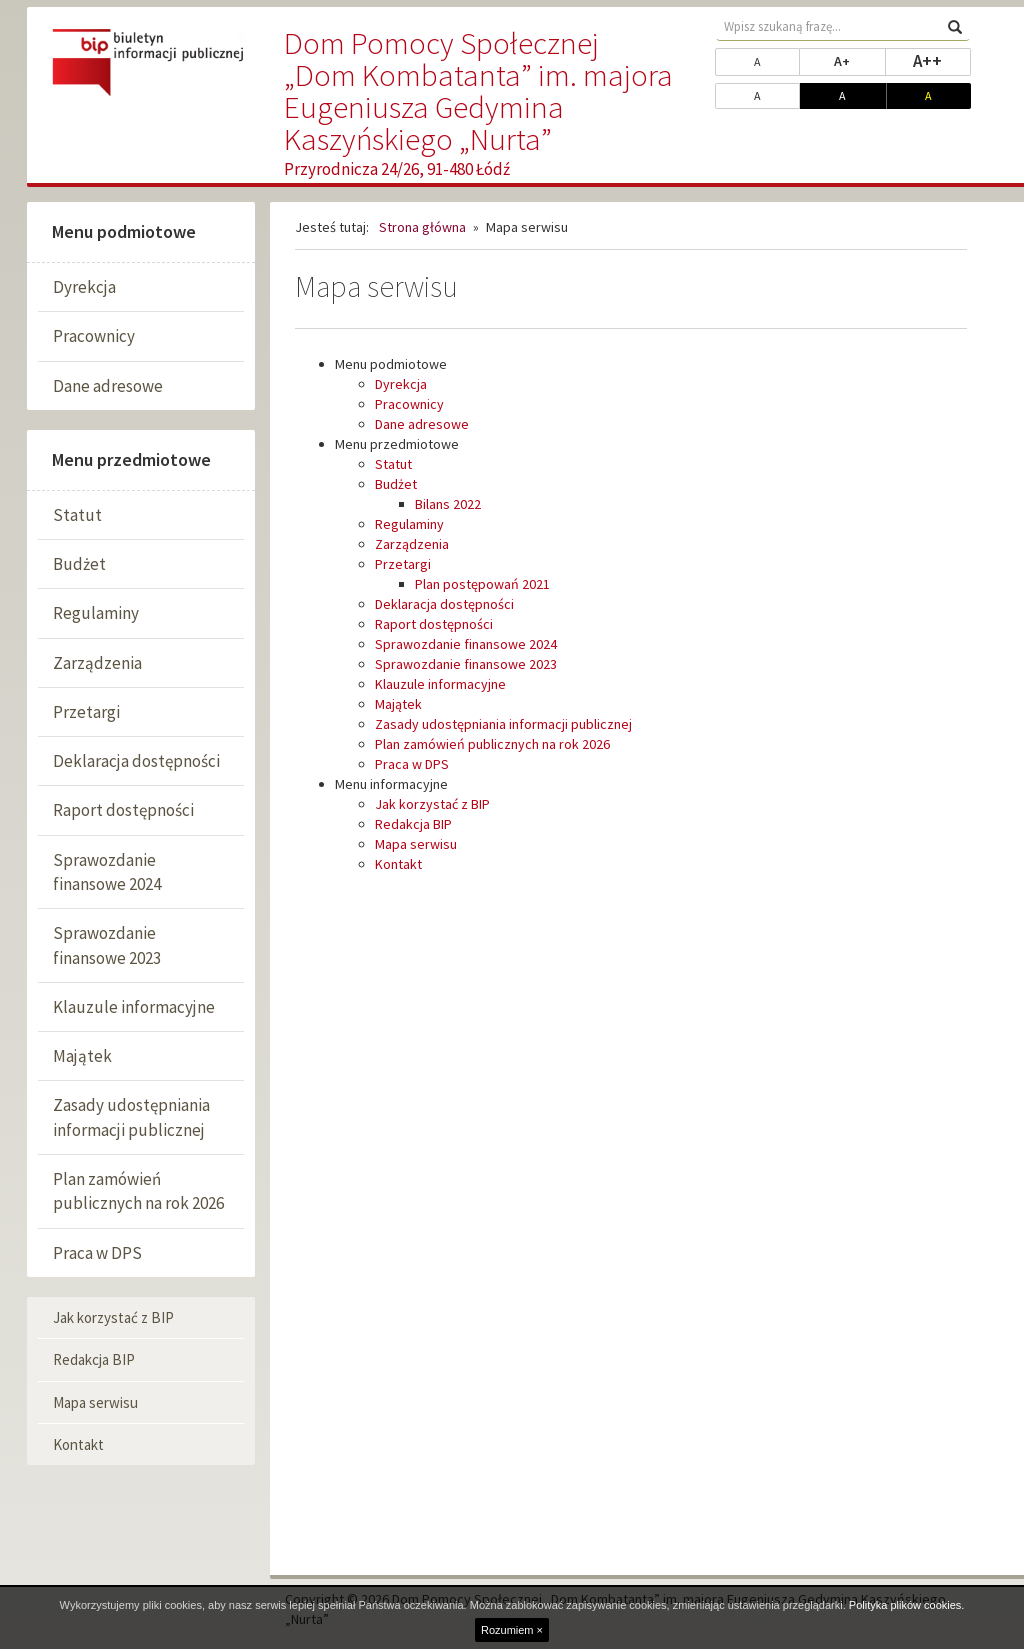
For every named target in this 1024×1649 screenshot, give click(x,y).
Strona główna (422, 227)
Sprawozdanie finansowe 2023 (107, 945)
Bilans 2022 (448, 504)
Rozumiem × (512, 1630)
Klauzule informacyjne (134, 1007)
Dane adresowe (108, 386)
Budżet (79, 564)
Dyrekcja (84, 287)
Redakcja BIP (94, 1359)
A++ (942, 60)
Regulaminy (96, 613)
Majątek (82, 1056)
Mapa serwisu (95, 1402)
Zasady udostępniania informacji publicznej (131, 1117)
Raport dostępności (123, 810)
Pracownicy (94, 336)
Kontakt (78, 1444)
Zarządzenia (97, 663)
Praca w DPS (97, 1253)
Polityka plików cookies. (907, 1605)
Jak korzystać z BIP (113, 1317)
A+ (859, 60)
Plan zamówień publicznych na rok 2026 (138, 1191)
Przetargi (86, 712)
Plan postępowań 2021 (482, 584)
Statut (77, 515)
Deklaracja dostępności (136, 761)
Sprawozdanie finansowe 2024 (107, 872)
